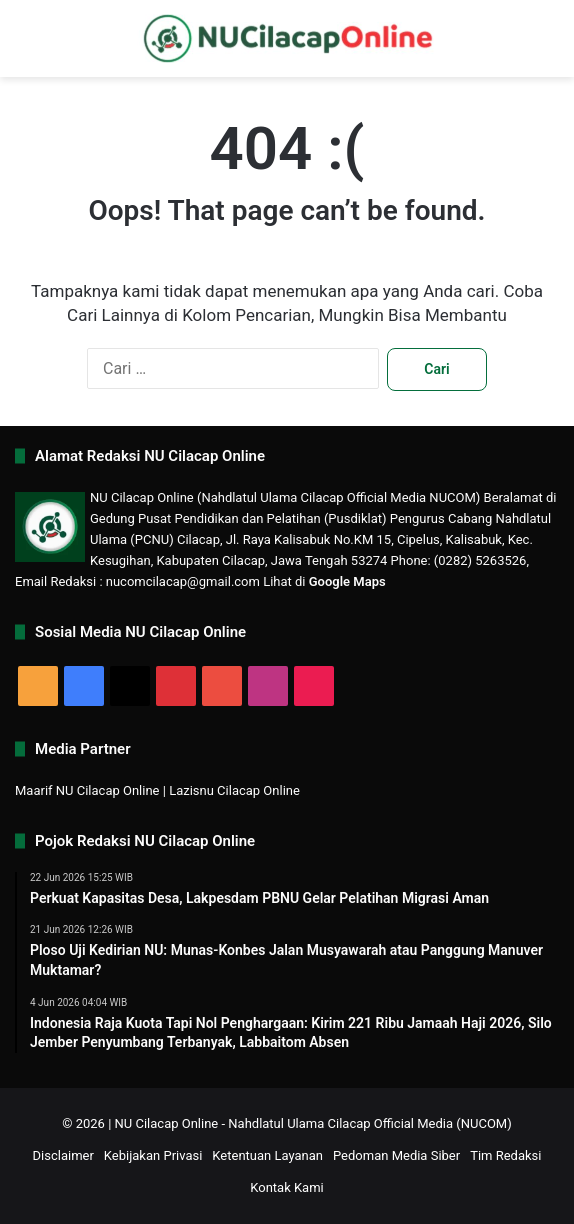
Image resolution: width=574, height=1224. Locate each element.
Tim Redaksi (505, 1155)
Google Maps (347, 581)
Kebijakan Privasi (153, 1155)
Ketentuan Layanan (267, 1155)
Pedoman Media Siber (396, 1155)
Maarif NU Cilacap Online (87, 790)
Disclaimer (63, 1155)
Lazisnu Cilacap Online (234, 790)
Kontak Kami (287, 1187)
